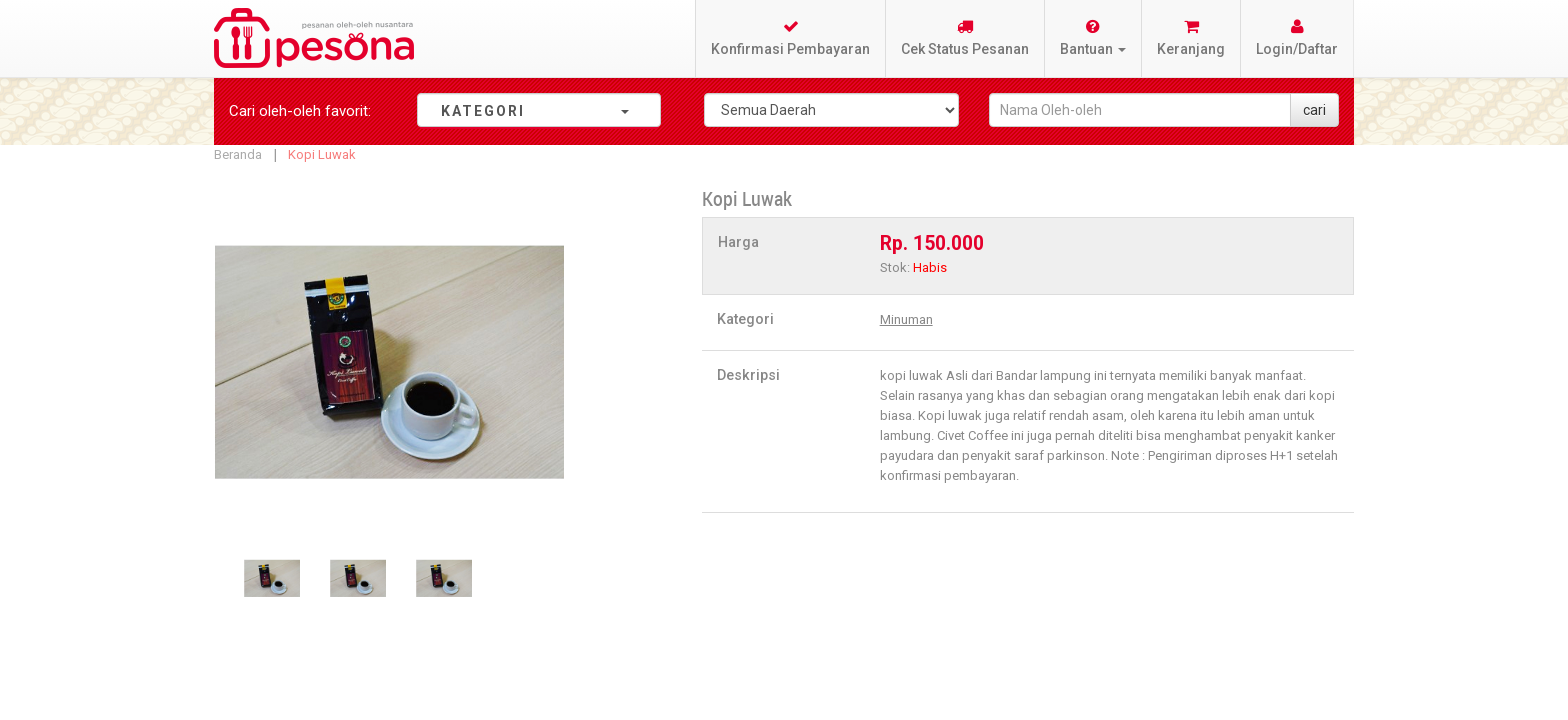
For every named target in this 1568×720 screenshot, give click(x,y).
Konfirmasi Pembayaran (790, 37)
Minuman (906, 319)
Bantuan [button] (1093, 37)
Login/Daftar (1297, 37)
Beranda (238, 154)
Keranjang (1191, 37)
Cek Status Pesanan (965, 37)
